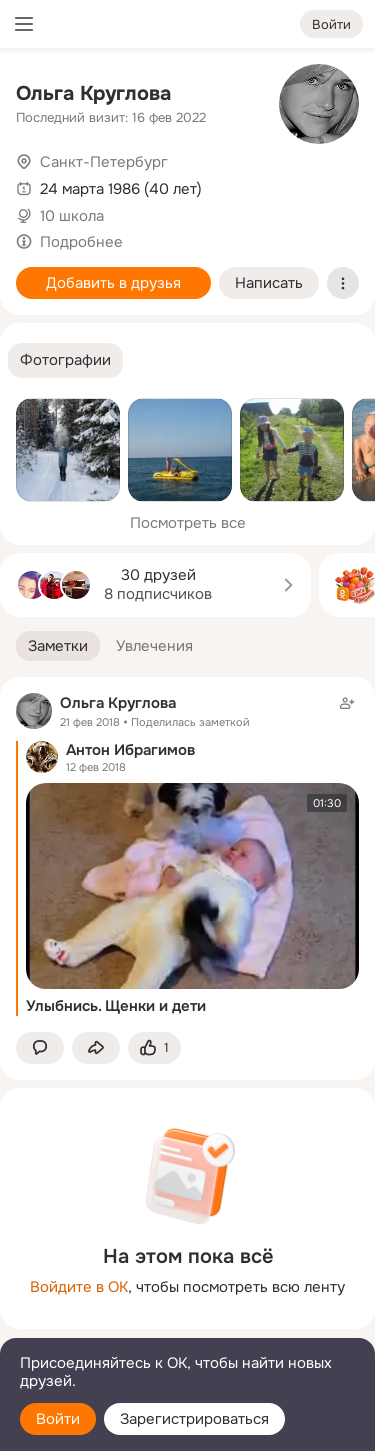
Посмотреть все (188, 523)
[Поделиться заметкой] (96, 1048)
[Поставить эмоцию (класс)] (154, 1048)
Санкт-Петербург (104, 162)
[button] (65, 360)
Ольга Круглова (93, 93)
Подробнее (81, 242)
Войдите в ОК (79, 1287)
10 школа (72, 216)
